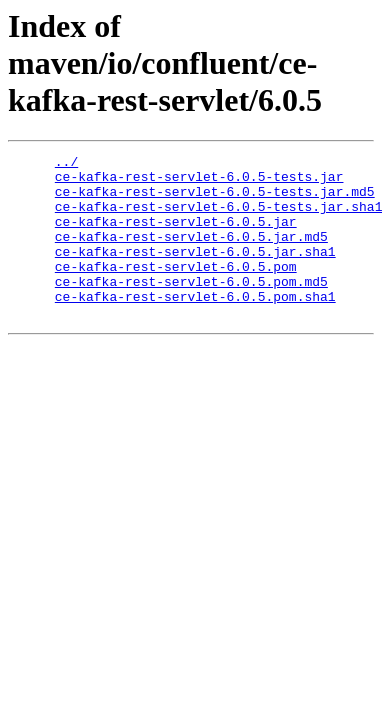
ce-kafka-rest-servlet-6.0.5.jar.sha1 (195, 272)
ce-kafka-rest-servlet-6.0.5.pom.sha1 (195, 326)
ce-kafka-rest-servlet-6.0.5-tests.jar (199, 182)
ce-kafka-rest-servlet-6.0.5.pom (176, 290)
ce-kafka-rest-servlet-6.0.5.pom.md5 (191, 308)
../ (66, 164)
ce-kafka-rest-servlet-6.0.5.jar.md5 (191, 254)
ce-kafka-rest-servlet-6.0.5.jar (176, 236)
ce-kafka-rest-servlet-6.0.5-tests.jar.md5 (215, 200)
